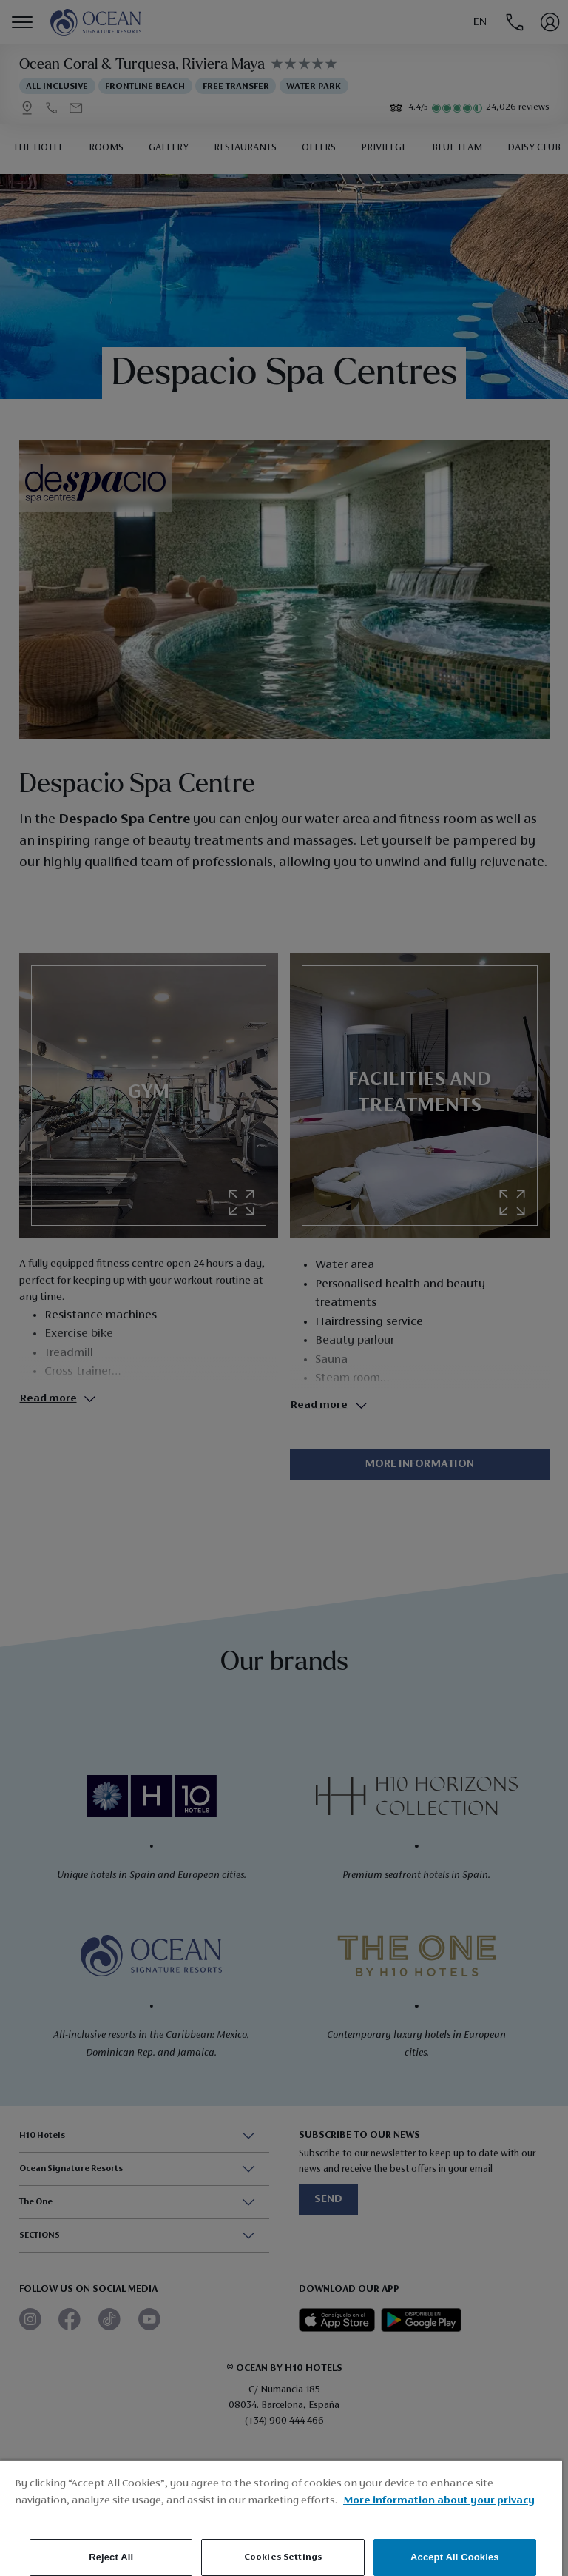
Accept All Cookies (454, 2557)
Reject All (111, 2557)
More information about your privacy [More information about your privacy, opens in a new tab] (439, 2500)
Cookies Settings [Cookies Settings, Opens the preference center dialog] (283, 2557)
